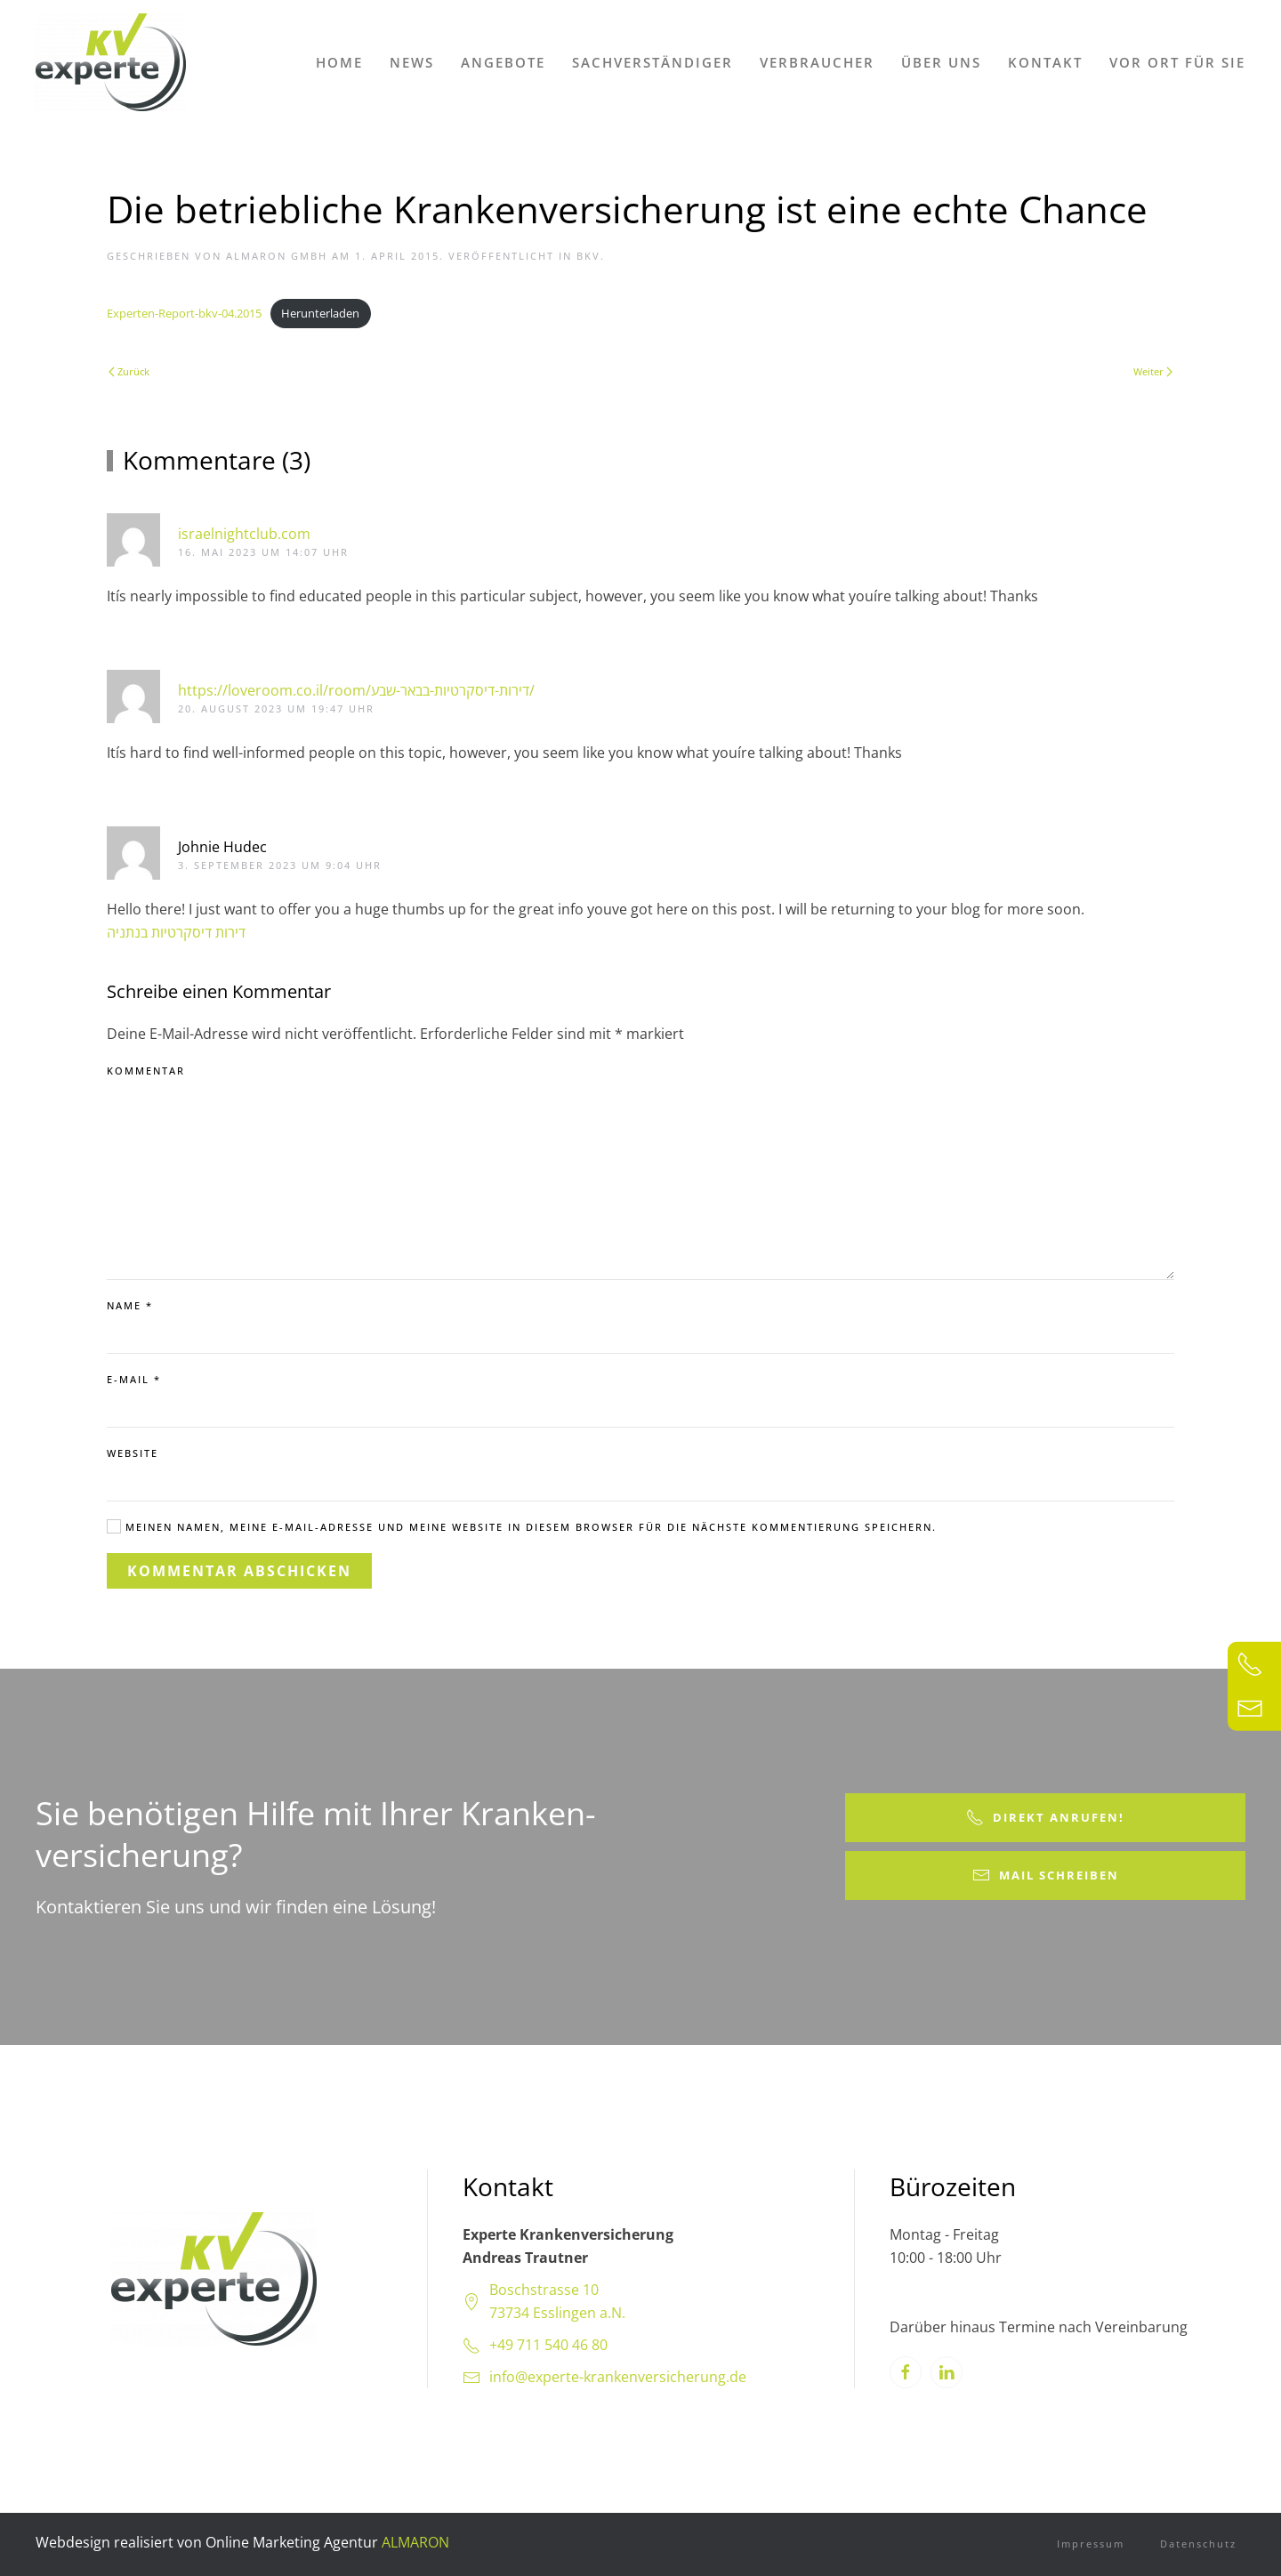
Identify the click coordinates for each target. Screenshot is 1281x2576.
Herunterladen (320, 313)
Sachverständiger (652, 62)
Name (130, 1305)
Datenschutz (1198, 2543)
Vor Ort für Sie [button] (1177, 62)
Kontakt (1045, 62)
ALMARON (415, 2542)
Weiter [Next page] (1152, 371)
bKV (588, 255)
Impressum (1090, 2543)
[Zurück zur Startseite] (111, 62)
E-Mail (134, 1379)
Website (132, 1453)
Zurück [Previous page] (129, 371)
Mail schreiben (1045, 1876)
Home (339, 62)
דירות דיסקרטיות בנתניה (176, 932)
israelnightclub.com (244, 533)
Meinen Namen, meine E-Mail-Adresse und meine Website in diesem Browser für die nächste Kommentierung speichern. (522, 1526)
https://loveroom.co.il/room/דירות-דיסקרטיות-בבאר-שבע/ (356, 690)
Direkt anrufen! (1045, 1818)
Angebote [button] (503, 62)
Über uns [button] (941, 62)
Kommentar (146, 1070)
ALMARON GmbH (276, 255)
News (412, 62)
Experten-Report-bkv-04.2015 (184, 313)
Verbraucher (817, 62)
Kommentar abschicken (239, 1571)
